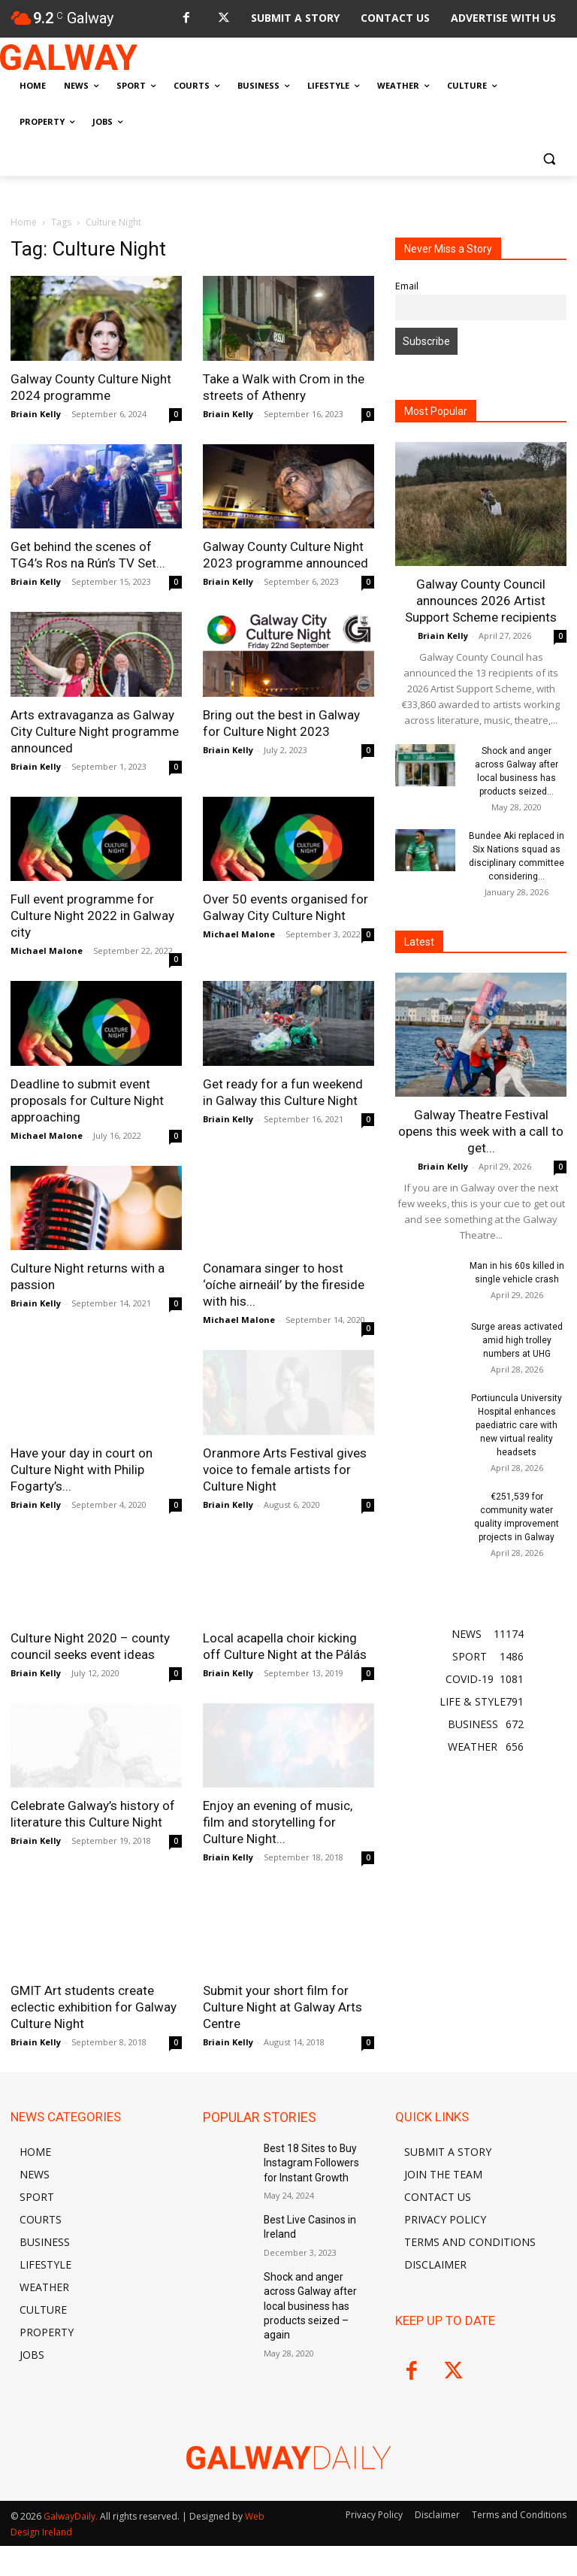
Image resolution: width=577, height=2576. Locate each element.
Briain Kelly (36, 413)
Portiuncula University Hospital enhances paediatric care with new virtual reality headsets (516, 1425)
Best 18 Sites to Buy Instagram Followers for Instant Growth (313, 2160)
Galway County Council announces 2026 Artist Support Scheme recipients (481, 601)
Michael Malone (47, 950)
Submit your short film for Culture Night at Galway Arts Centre (282, 2007)
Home (24, 222)
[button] (548, 158)
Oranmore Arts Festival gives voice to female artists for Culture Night (285, 1469)
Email (406, 286)
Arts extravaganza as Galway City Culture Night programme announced (95, 731)
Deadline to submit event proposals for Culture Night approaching (87, 1100)
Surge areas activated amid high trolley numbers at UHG (517, 1340)
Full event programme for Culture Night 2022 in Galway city (92, 915)
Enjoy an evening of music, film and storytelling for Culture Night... (277, 1822)
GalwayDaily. (72, 2516)
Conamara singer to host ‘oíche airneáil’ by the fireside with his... (283, 1285)
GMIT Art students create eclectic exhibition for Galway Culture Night (94, 2007)
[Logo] (113, 57)
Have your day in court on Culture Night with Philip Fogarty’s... (82, 1469)
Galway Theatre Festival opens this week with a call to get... (480, 1131)
